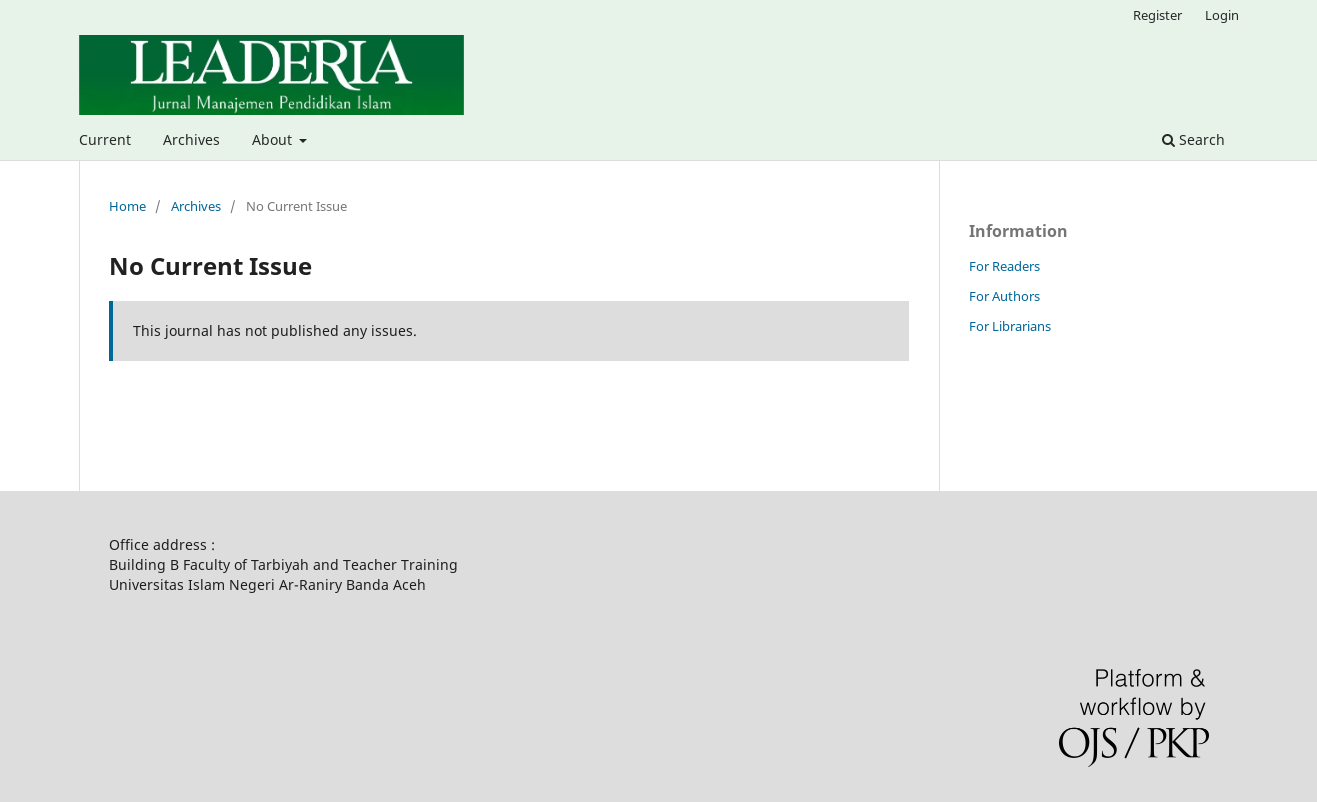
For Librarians (1010, 326)
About (274, 139)
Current (105, 139)
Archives (191, 139)
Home (127, 206)
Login (1222, 15)
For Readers (1004, 266)
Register (1157, 15)
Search (1193, 139)
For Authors (1004, 296)
